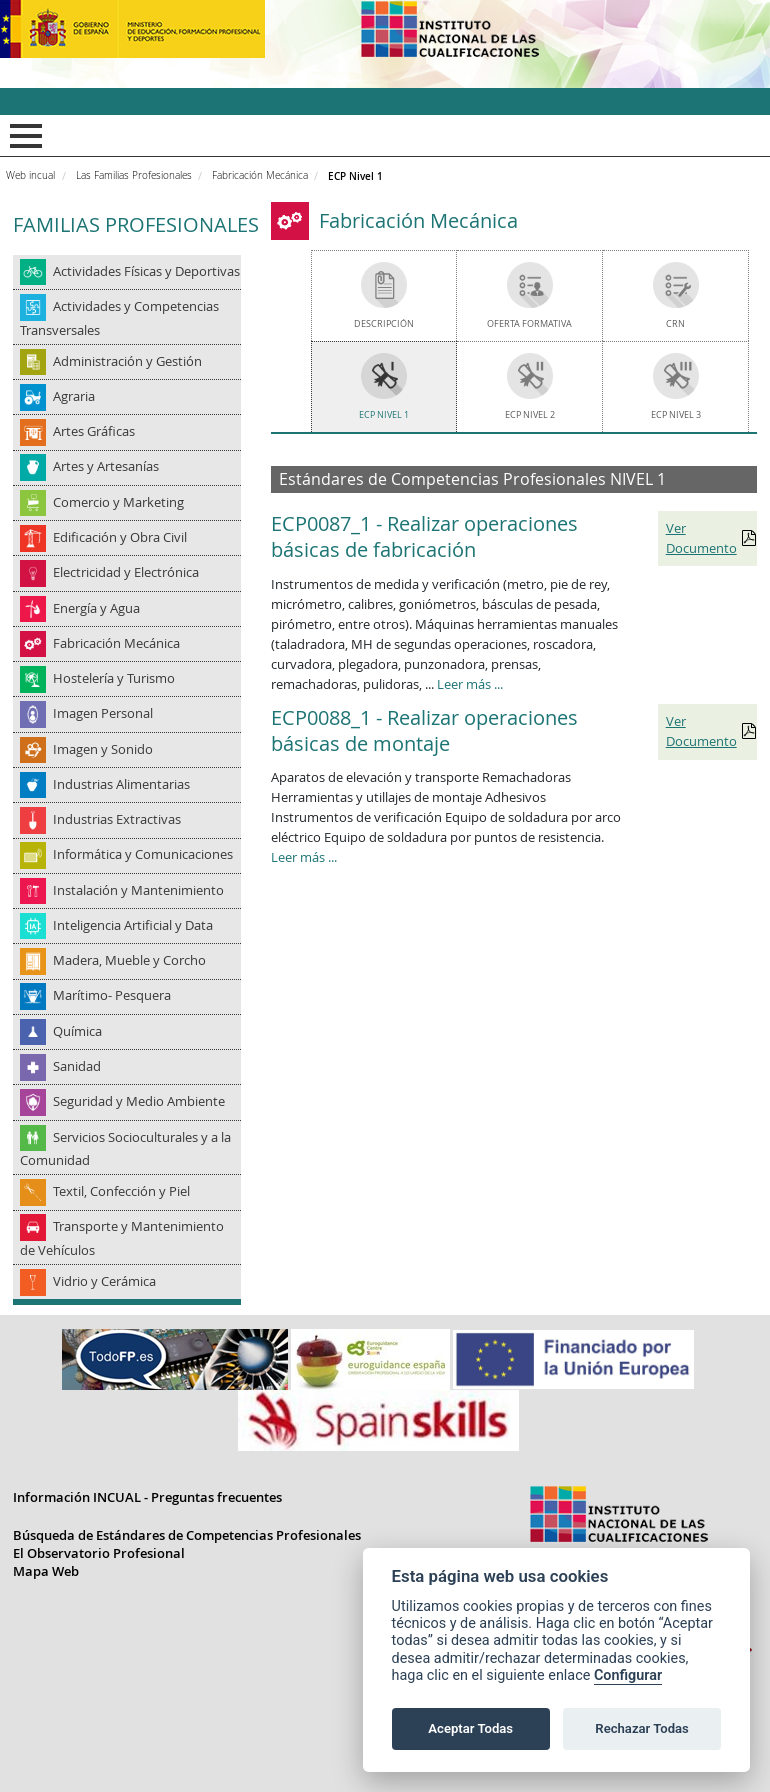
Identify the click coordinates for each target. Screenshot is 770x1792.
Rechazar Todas (642, 1728)
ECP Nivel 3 (676, 414)
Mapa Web (46, 1571)
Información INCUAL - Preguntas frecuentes (147, 1497)
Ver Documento (701, 538)
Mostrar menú (22, 136)
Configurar (628, 1675)
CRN (675, 323)
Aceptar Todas (470, 1728)
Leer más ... (470, 684)
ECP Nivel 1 (384, 414)
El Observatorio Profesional (99, 1553)
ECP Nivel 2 (530, 414)
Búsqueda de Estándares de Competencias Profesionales (187, 1535)
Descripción (384, 323)
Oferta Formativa (529, 323)
